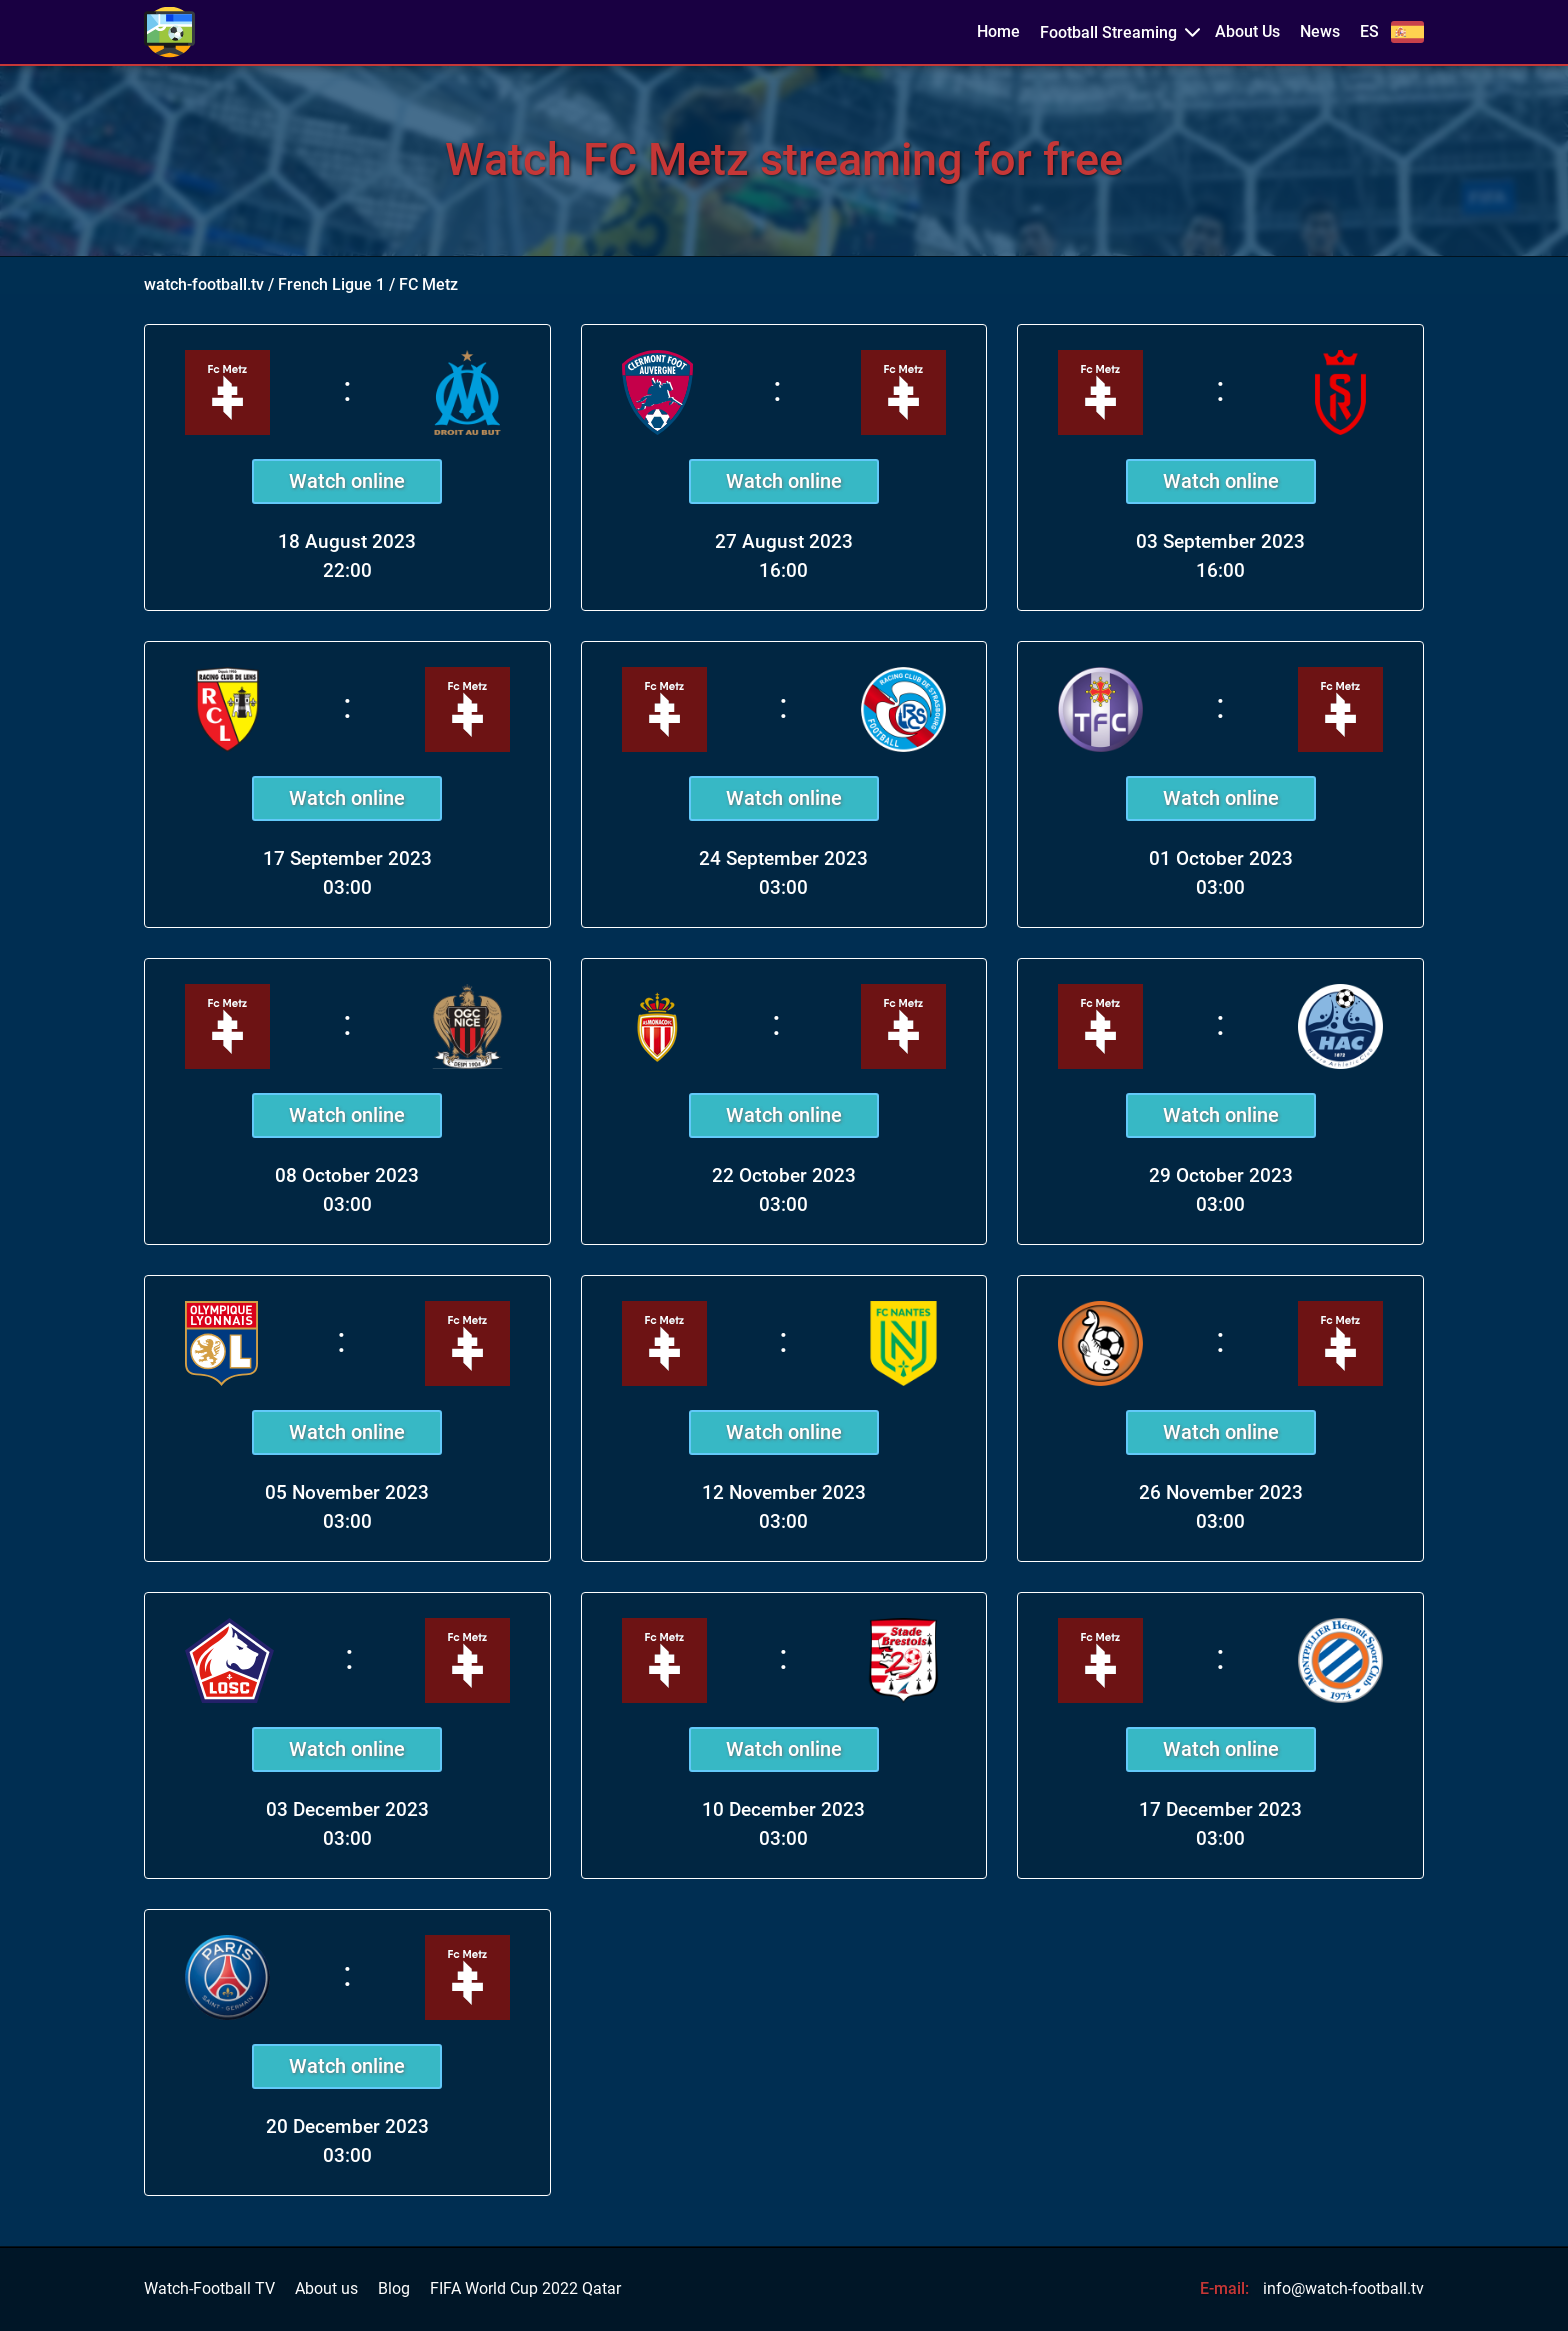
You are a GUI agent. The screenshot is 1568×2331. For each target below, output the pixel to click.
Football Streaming (1108, 32)
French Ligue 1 (331, 284)
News (1320, 32)
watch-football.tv (204, 284)
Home (998, 32)
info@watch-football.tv (1343, 2288)
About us (326, 2289)
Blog (394, 2289)
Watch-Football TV (209, 2289)
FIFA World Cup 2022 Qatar (525, 2289)
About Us (1247, 32)
